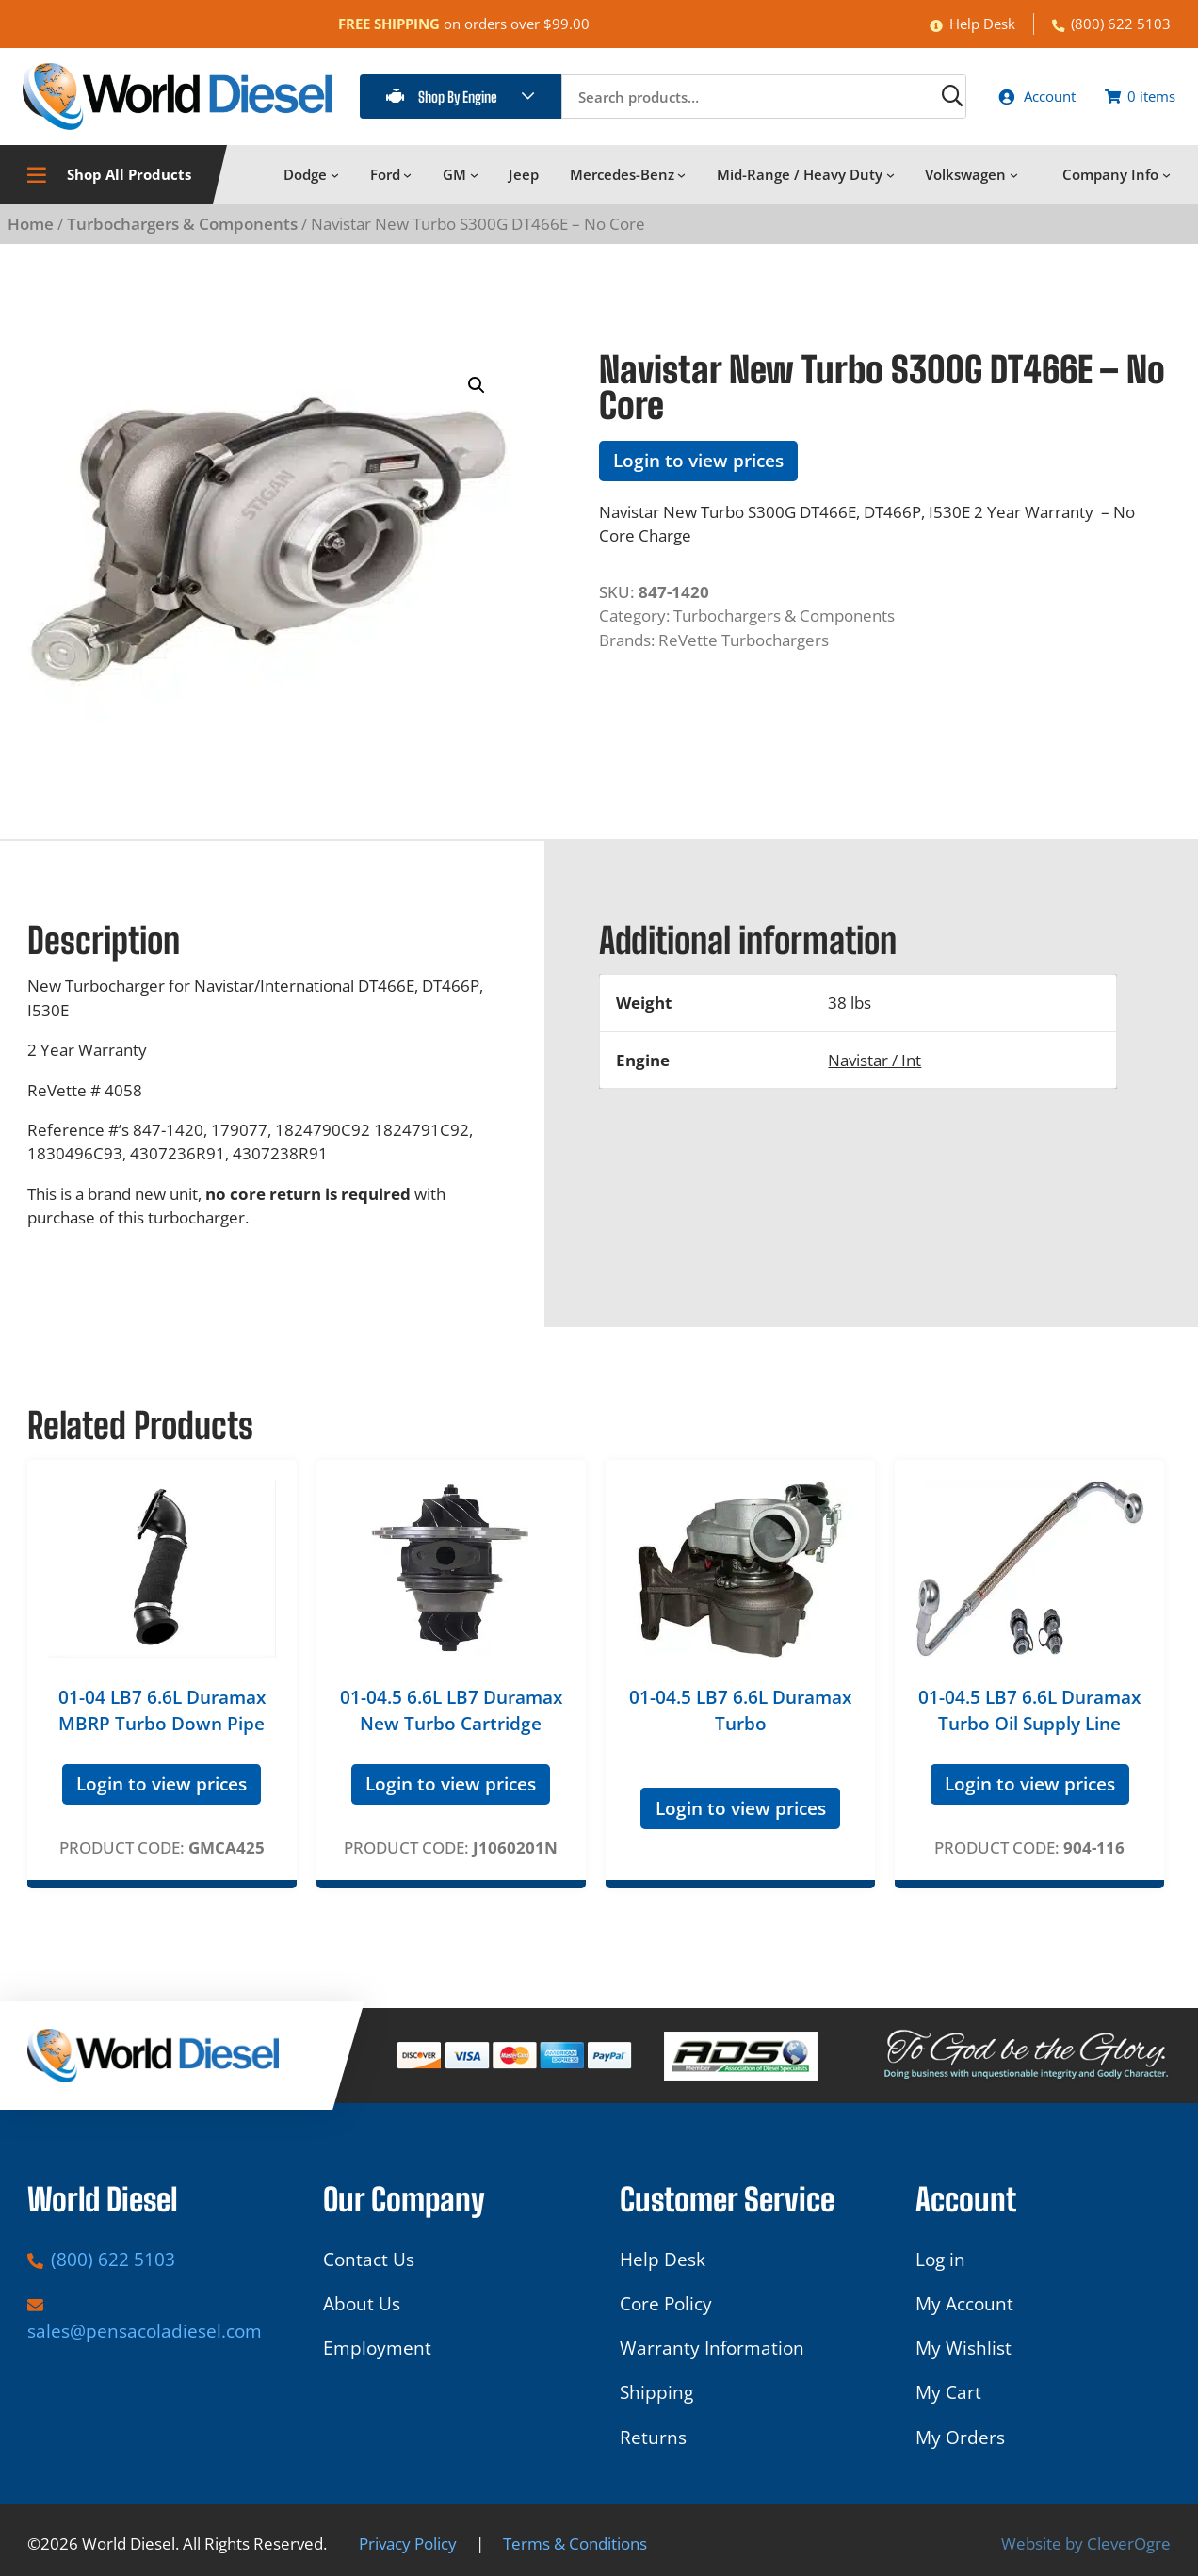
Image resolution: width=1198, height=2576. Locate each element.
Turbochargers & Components (182, 235)
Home (31, 235)
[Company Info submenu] (1166, 185)
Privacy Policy (408, 2543)
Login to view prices (698, 471)
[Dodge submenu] (335, 185)
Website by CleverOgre (1086, 2543)
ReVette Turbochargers (743, 650)
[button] (477, 396)
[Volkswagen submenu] (1014, 185)
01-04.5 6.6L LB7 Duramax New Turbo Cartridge (451, 1720)
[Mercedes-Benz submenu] (681, 185)
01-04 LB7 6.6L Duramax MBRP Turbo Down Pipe (162, 1720)
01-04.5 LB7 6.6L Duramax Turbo (740, 1720)
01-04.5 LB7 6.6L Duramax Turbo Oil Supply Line (1029, 1720)
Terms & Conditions (575, 2543)
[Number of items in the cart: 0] (1131, 102)
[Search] (906, 101)
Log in (940, 2259)
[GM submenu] (474, 185)
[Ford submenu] (407, 185)
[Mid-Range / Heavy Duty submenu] (890, 185)
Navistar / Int (874, 1070)
